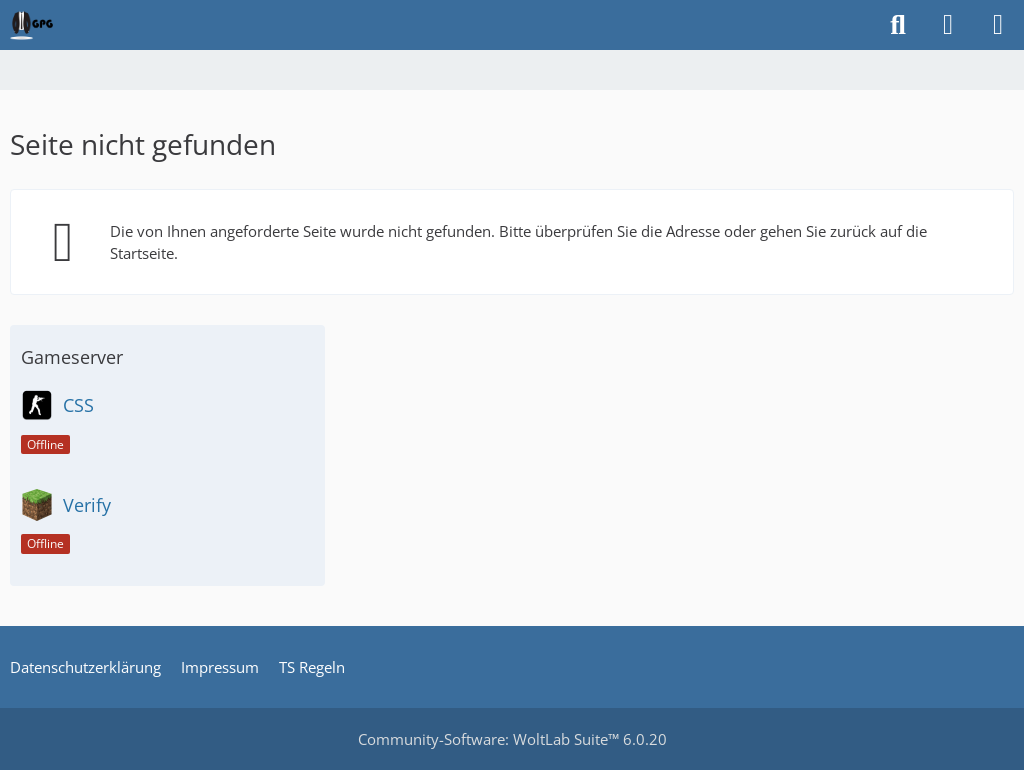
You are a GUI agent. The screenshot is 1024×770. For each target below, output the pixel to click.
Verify (87, 505)
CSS (78, 405)
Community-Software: (512, 739)
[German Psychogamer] (31, 25)
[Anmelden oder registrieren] (948, 25)
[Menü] (998, 25)
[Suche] (898, 25)
